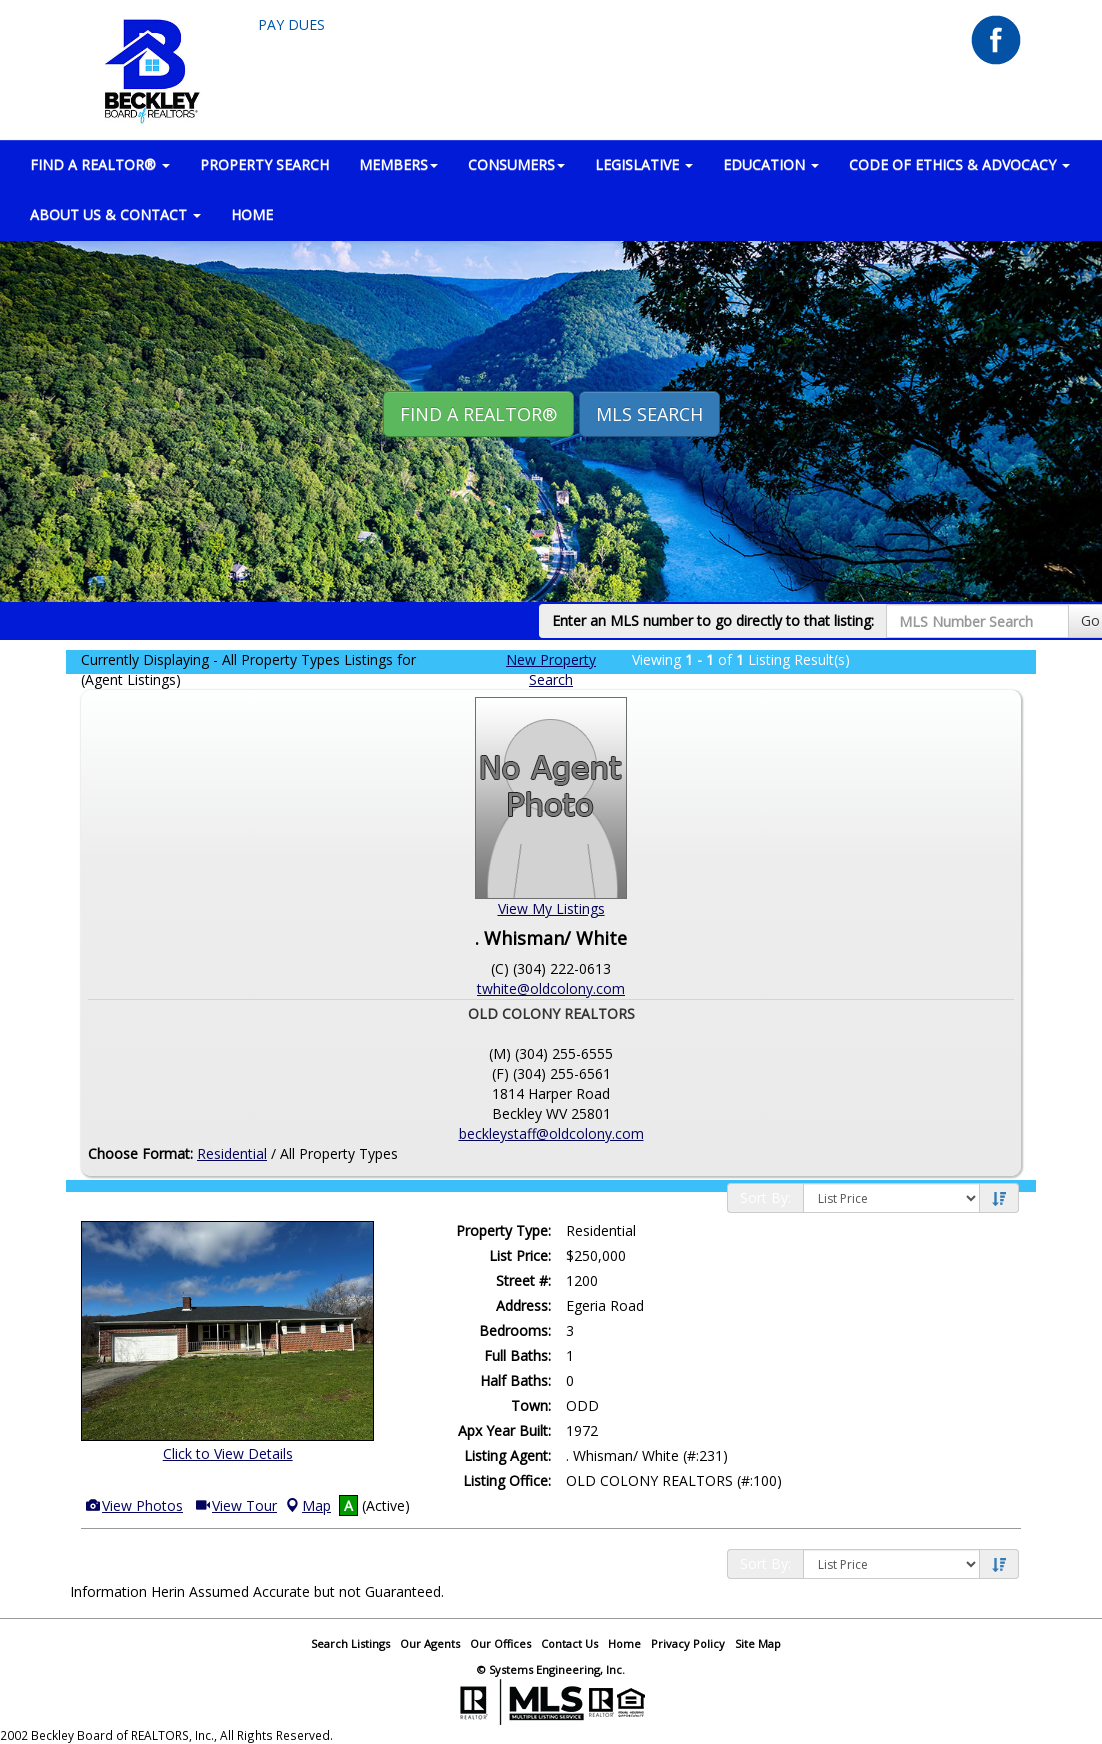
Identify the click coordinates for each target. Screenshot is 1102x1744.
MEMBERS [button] (398, 164)
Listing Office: (507, 1480)
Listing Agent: (507, 1455)
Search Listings (350, 1643)
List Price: (520, 1255)
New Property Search (551, 669)
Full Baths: (517, 1355)
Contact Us (569, 1643)
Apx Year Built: (504, 1430)
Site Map (758, 1643)
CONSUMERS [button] (516, 164)
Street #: (523, 1280)
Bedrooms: (515, 1330)
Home (624, 1643)
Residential (232, 1153)
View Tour (235, 1505)
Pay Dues (291, 24)
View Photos (133, 1505)
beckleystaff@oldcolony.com (551, 1133)
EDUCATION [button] (771, 164)
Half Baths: (515, 1380)
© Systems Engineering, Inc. (551, 1669)
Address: (523, 1305)
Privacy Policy (688, 1643)
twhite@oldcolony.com (551, 988)
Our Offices (500, 1643)
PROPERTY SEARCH (264, 164)
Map (307, 1505)
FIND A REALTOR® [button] (100, 164)
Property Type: (503, 1230)
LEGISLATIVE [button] (644, 164)
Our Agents (430, 1643)
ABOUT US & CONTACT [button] (115, 214)
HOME (252, 214)
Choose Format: (140, 1153)
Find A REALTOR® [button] (478, 414)
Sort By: (765, 1197)
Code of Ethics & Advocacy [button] (959, 164)
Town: (531, 1405)
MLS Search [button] (649, 414)
